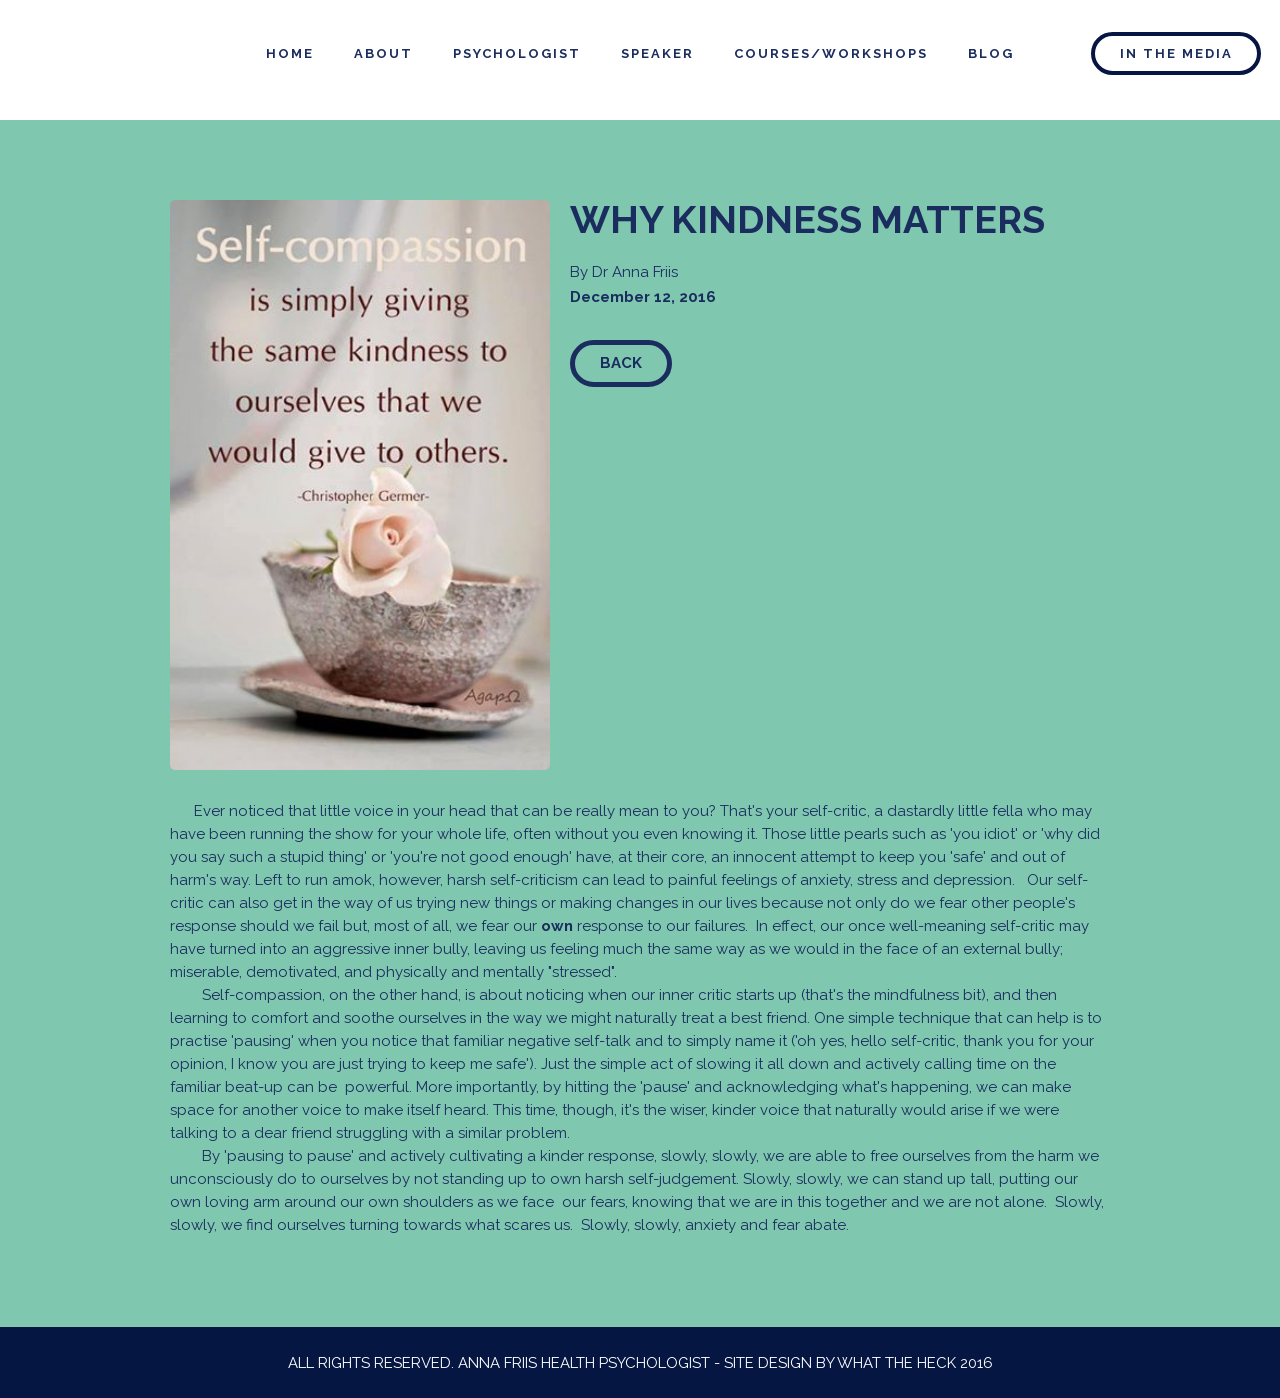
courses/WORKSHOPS (831, 53)
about (383, 53)
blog (991, 53)
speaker (657, 53)
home (290, 53)
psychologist (517, 53)
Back (621, 363)
